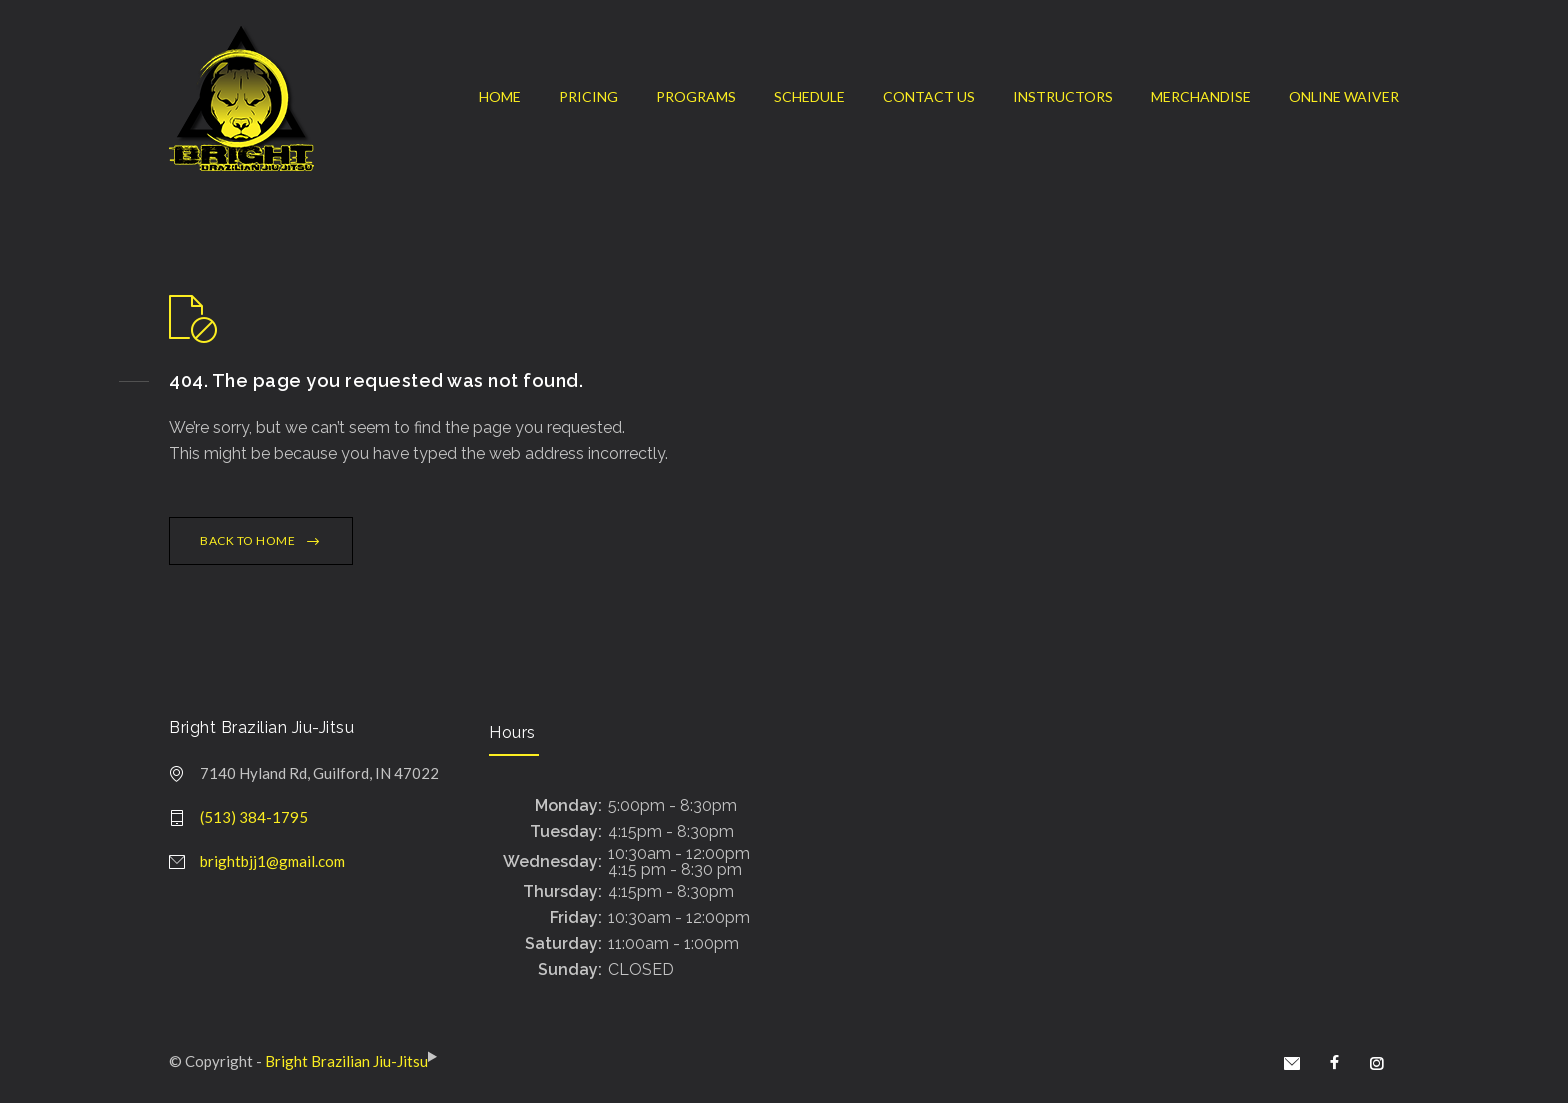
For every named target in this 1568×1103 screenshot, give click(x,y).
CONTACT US (929, 96)
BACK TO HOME (247, 540)
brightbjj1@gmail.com (272, 861)
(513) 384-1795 (254, 817)
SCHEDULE (809, 96)
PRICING (588, 96)
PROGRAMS (696, 96)
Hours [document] (512, 732)
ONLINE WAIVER (1344, 96)
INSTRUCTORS (1063, 96)
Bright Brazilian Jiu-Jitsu (346, 1061)
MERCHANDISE (1201, 96)
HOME (500, 96)
